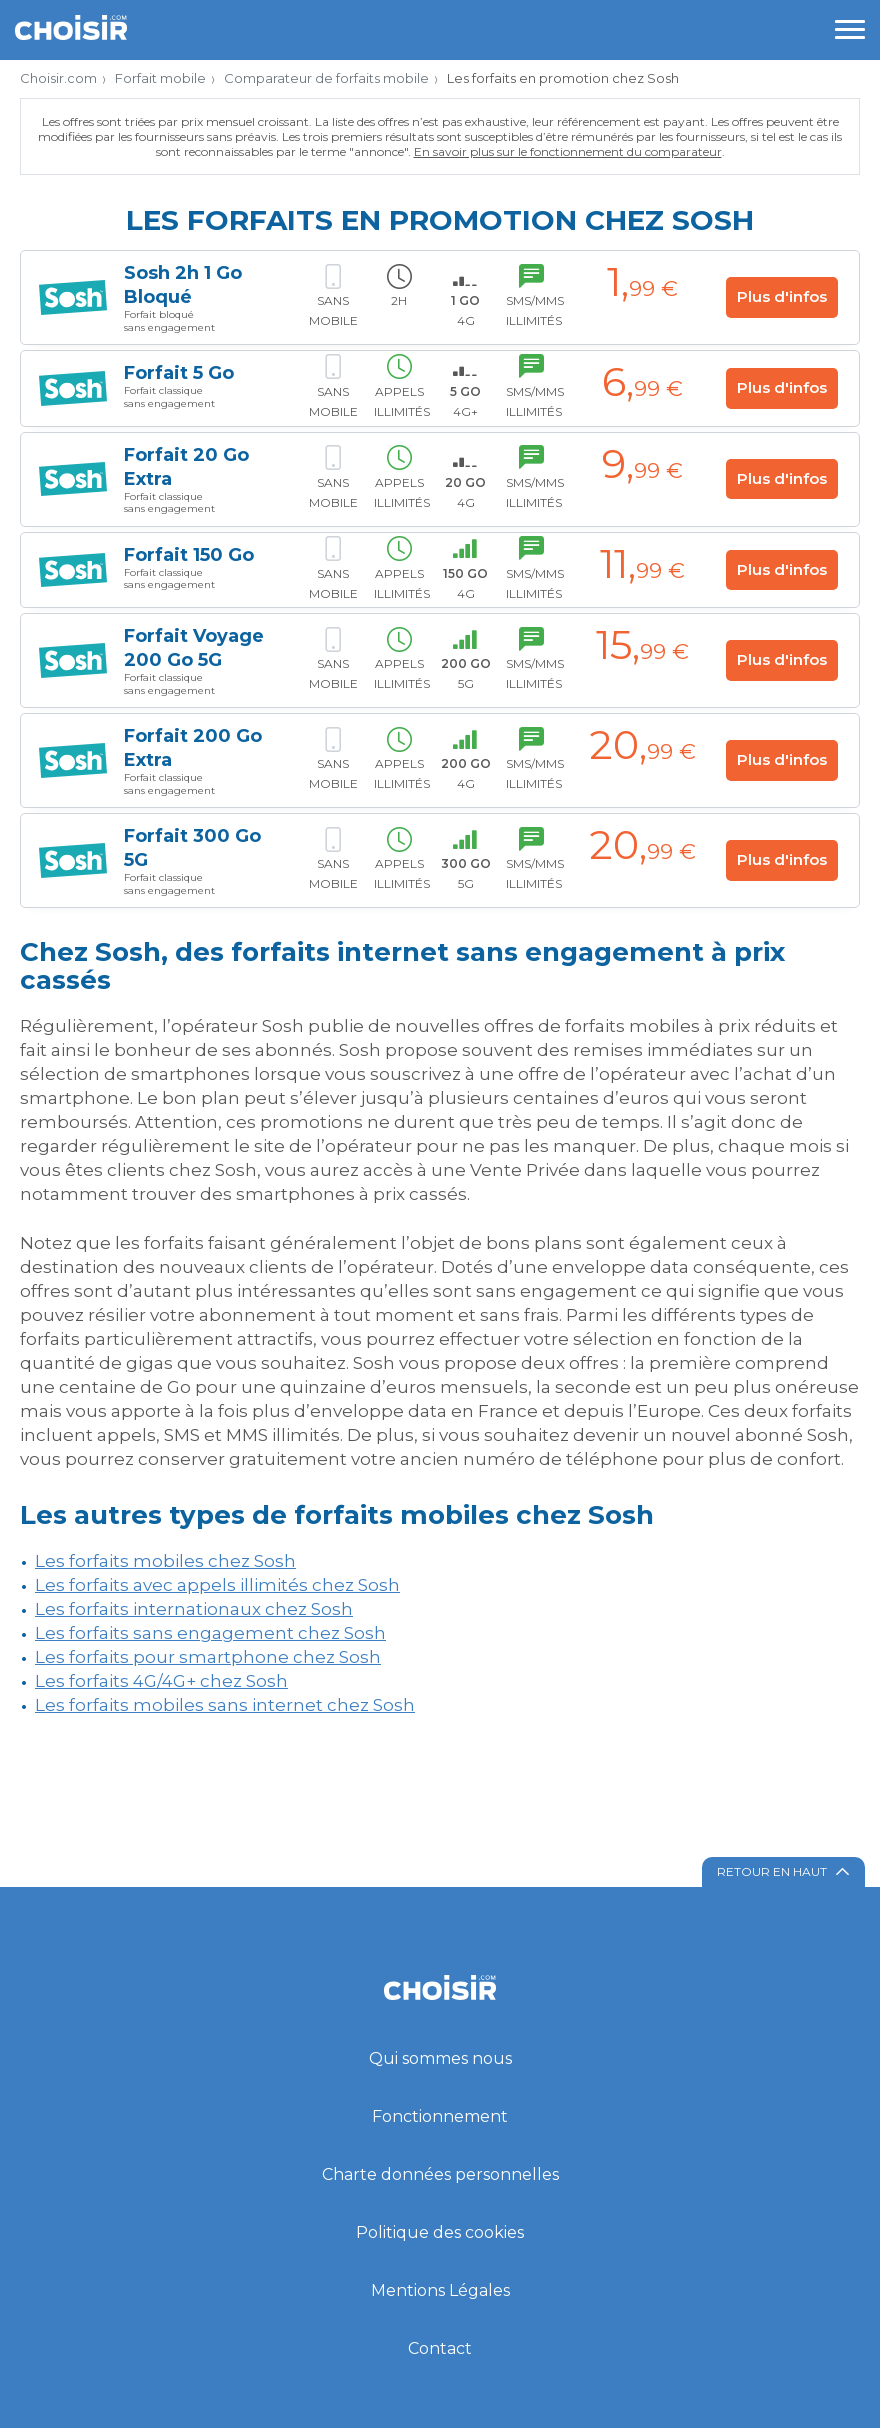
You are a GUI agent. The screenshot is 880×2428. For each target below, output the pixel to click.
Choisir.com (58, 78)
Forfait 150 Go (189, 555)
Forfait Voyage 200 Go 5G (194, 648)
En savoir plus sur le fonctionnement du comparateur (568, 151)
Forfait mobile (160, 78)
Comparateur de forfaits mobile (326, 78)
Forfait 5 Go (179, 373)
